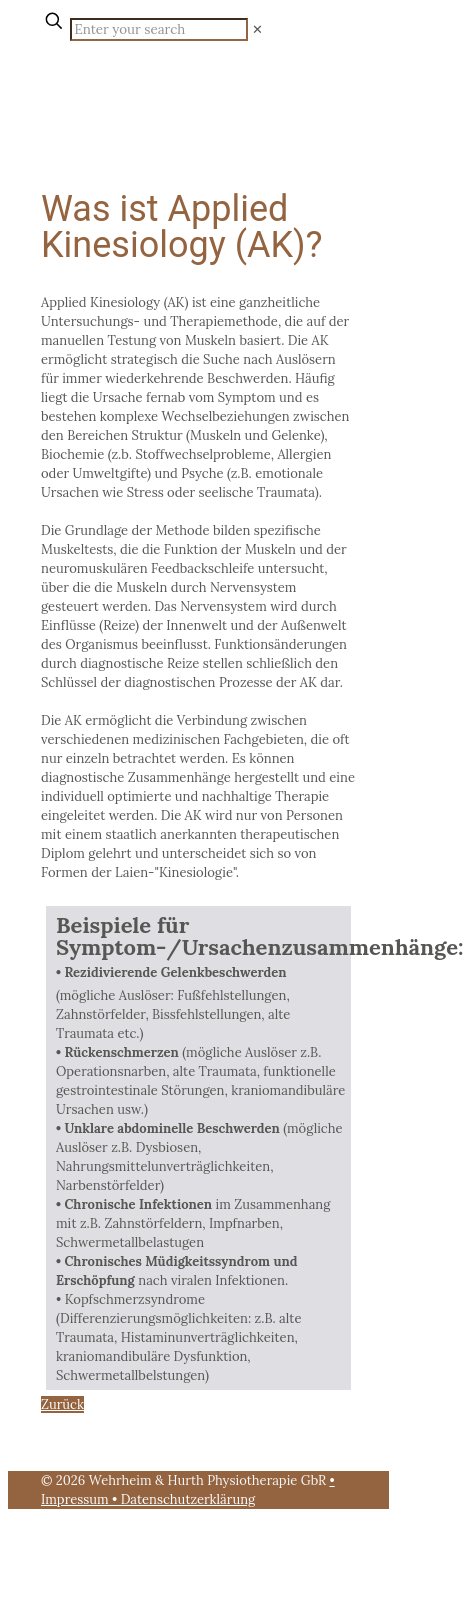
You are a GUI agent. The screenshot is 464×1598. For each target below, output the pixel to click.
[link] (257, 29)
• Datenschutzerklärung (183, 1499)
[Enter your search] (159, 29)
